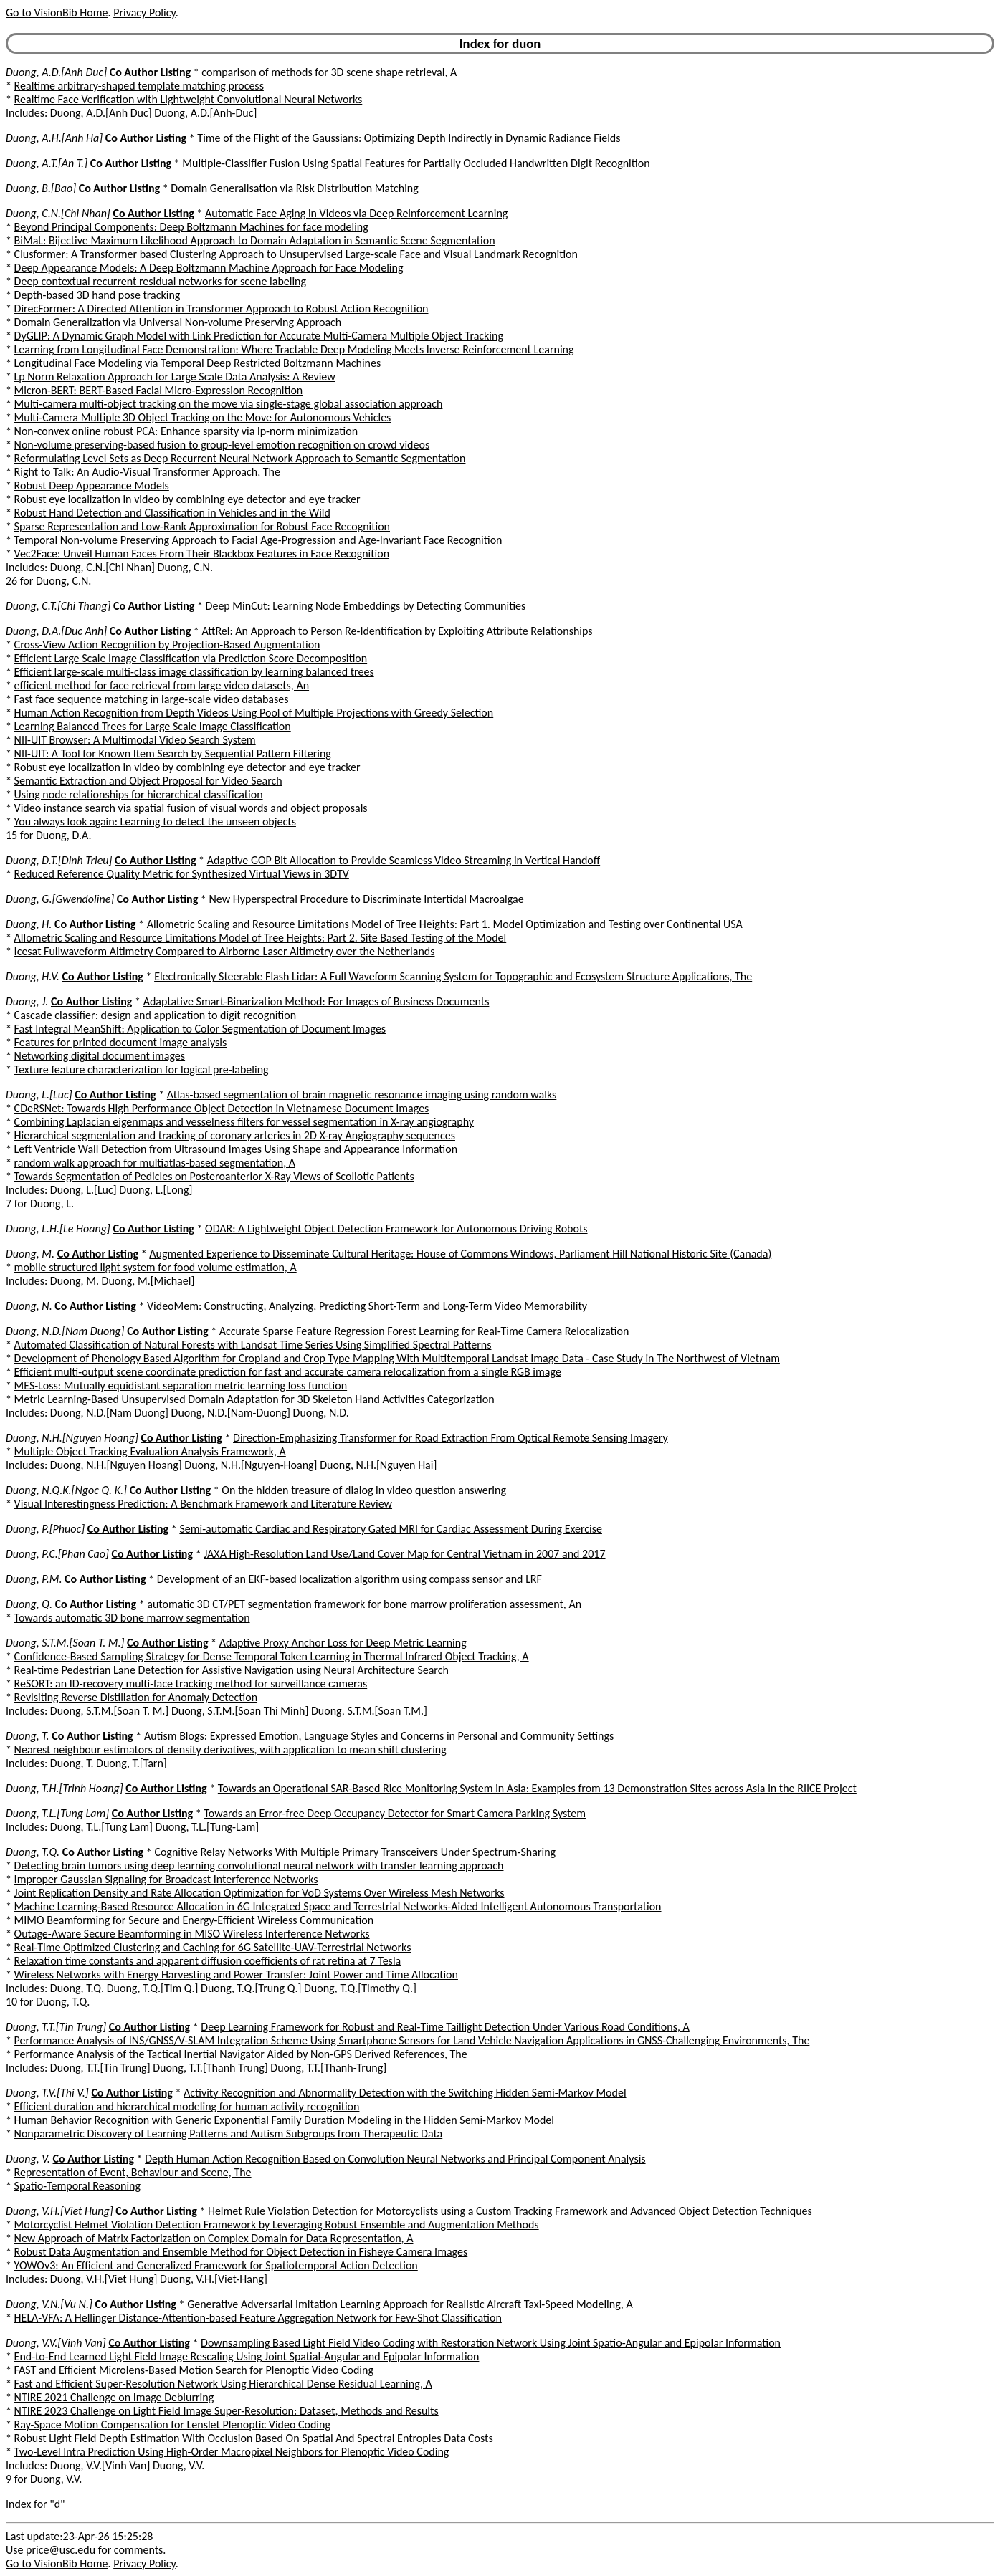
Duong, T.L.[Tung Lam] (57, 1813)
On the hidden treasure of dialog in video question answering (364, 1490)
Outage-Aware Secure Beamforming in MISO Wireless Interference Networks (192, 1933)
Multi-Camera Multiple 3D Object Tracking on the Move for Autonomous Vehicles (202, 417)
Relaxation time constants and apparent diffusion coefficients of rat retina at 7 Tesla (207, 1961)
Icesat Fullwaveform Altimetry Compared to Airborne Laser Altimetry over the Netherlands (224, 951)
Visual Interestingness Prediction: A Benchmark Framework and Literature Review (203, 1503)
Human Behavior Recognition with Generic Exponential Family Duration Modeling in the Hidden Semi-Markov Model (284, 2120)
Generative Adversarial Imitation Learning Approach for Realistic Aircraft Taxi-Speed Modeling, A (410, 2304)
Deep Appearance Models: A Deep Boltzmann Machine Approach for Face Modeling (209, 267)
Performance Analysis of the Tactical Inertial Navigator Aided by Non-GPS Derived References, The (240, 2054)
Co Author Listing (150, 72)
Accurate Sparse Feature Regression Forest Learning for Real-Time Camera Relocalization (424, 1331)
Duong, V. (28, 2158)
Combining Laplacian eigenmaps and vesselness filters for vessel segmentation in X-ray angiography (244, 1122)
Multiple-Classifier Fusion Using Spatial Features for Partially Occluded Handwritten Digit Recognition (415, 163)
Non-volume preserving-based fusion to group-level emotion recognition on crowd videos (222, 444)
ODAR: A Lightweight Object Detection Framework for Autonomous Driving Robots (396, 1228)
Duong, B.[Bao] (41, 188)
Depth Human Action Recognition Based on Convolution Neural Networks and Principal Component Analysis (395, 2158)
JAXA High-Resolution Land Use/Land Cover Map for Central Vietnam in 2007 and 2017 (404, 1554)
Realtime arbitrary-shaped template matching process (139, 85)
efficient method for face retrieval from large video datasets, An (162, 685)
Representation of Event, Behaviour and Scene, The (133, 2172)
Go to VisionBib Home (57, 12)
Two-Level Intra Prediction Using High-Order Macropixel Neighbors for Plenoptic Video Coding (231, 2451)
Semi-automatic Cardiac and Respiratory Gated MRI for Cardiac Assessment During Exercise (390, 1529)
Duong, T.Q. (32, 1852)
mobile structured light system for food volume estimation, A (155, 1267)
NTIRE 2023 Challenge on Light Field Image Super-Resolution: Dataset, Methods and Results (226, 2411)
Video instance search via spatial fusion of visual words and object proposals (191, 808)
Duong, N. (29, 1306)
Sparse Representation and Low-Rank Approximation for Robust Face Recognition (202, 526)
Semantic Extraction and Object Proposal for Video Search (148, 780)
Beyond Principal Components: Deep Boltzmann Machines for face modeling (191, 227)
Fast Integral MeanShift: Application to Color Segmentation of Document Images (200, 1028)
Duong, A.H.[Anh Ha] (54, 138)
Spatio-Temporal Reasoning (77, 2186)
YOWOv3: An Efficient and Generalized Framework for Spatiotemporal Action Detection (216, 2265)
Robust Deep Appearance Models (91, 485)
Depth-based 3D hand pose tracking (97, 295)
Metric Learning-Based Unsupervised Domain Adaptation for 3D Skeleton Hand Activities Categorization (254, 1399)
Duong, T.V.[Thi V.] (47, 2092)
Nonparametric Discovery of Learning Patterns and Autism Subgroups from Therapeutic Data (228, 2133)
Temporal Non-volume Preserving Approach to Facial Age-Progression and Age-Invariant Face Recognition (258, 540)
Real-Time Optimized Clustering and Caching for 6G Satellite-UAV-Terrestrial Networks (212, 1947)
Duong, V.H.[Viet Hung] (59, 2211)
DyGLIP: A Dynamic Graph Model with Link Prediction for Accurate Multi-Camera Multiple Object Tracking (258, 336)
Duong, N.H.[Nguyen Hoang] (72, 1438)
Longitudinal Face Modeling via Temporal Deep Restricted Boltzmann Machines (197, 363)
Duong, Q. (29, 1604)
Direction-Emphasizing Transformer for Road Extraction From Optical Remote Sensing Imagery (450, 1438)
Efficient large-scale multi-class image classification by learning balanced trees (194, 672)
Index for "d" (35, 2504)
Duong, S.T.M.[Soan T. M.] (65, 1642)
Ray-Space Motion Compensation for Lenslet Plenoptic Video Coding (172, 2424)
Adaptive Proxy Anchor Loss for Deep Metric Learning (343, 1642)
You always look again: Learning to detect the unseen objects (155, 821)
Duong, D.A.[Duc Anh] (56, 631)
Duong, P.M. (34, 1579)
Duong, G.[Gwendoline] (60, 899)
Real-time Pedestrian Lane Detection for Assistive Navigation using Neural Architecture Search (231, 1670)
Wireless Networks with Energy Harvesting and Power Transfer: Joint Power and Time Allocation (236, 1974)
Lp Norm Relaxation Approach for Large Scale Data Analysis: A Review (174, 376)
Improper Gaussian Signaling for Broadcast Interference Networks (166, 1879)
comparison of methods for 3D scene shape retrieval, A (329, 72)
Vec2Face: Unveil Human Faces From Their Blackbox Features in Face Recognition (201, 553)
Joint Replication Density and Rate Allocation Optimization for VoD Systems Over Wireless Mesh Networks (259, 1893)
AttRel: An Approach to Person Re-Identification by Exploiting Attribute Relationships (396, 631)
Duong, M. (30, 1253)
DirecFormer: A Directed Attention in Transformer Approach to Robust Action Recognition (221, 308)
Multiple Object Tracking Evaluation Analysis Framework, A (150, 1451)
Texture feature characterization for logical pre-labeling (141, 1069)
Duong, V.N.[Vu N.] (49, 2304)
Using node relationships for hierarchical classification (138, 794)
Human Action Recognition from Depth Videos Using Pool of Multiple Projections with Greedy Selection (254, 712)
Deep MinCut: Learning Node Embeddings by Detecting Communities (366, 606)
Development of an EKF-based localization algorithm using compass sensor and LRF (349, 1579)
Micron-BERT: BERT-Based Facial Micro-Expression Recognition (158, 390)
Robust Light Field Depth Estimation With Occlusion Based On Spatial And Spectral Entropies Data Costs (253, 2438)
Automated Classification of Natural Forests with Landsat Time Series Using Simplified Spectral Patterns (253, 1344)
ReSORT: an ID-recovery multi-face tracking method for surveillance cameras (191, 1683)
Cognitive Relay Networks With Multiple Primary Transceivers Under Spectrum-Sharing (355, 1852)
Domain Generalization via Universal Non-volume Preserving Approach (178, 322)
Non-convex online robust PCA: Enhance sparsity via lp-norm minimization (186, 431)
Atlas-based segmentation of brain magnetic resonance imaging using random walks (361, 1094)
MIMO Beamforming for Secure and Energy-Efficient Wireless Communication (194, 1920)
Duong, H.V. (32, 976)
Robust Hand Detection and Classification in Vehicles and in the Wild (172, 512)
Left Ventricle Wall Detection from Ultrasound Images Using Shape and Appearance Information (236, 1149)
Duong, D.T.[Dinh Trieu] (59, 860)
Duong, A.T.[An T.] (46, 163)
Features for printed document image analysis (120, 1042)
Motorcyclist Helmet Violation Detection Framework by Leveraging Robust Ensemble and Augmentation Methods (276, 2224)
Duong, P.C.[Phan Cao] (57, 1554)
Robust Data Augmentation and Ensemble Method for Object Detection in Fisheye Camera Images (241, 2252)
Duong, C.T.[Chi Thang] (58, 606)
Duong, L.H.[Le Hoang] (58, 1228)
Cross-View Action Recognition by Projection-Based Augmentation (167, 644)
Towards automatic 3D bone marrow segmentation (132, 1617)
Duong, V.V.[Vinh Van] (56, 2343)
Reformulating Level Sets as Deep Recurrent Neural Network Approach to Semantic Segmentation (240, 458)
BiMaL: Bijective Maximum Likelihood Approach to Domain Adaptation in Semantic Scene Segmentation (254, 240)
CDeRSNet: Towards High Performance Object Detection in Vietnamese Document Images (221, 1108)
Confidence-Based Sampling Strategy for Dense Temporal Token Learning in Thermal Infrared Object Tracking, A (271, 1656)
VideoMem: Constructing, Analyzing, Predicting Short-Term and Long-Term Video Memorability (367, 1306)
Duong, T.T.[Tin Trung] (56, 2027)
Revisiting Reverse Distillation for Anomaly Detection (135, 1697)
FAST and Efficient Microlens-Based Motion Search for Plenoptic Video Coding (193, 2370)
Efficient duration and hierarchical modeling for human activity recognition (187, 2106)
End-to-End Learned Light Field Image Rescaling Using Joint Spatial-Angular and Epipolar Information (247, 2356)
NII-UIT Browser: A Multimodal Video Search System (135, 740)
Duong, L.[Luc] (39, 1094)
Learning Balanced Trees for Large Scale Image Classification (152, 726)
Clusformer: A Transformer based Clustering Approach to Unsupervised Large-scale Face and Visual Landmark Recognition (296, 254)
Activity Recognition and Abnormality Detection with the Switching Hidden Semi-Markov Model (405, 2092)
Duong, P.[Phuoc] (45, 1529)
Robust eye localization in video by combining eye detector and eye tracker (187, 499)
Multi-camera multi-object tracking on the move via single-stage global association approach (228, 404)
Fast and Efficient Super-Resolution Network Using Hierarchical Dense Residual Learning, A (223, 2383)
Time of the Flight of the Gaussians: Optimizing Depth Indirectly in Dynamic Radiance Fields (408, 138)
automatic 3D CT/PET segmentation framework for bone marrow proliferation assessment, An (364, 1604)
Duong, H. (29, 924)
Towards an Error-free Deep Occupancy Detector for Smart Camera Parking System (395, 1813)
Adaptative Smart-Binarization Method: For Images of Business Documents (316, 1001)
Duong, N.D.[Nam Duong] (65, 1331)
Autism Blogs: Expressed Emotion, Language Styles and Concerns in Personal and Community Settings (379, 1736)
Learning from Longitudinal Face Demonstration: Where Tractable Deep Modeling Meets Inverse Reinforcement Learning (294, 349)
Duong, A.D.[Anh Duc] (56, 72)
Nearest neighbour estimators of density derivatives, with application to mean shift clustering (230, 1749)
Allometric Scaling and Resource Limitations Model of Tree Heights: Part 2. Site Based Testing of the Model (260, 937)
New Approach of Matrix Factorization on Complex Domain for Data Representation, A (214, 2238)
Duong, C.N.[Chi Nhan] (58, 213)
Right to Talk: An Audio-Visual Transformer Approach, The (147, 472)
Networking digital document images (100, 1056)
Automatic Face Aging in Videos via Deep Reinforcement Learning (356, 213)
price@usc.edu (60, 2550)
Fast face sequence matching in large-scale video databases (151, 699)
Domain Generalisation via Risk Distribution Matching (294, 188)
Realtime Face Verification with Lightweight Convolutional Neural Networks (188, 99)
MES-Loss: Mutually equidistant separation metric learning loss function (181, 1385)
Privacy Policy (144, 12)
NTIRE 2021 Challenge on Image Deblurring (114, 2397)
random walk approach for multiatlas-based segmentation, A (154, 1162)
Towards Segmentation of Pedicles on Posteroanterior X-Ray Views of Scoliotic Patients (214, 1176)
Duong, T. (27, 1736)
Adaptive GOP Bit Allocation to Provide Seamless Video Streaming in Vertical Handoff (403, 860)
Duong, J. (27, 1001)
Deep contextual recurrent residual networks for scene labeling (160, 281)
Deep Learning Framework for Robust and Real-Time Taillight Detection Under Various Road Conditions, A (445, 2027)
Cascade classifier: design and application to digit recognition (155, 1015)
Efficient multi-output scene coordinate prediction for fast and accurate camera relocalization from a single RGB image (287, 1372)
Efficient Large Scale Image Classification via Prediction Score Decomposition (191, 658)
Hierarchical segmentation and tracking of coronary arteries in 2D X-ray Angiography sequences (234, 1135)
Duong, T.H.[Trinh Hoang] (64, 1788)
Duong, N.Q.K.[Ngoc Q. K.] (66, 1490)
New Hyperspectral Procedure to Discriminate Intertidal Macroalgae (366, 899)
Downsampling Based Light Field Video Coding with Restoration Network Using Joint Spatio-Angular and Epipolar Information (491, 2343)
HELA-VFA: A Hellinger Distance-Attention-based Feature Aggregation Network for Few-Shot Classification (258, 2317)
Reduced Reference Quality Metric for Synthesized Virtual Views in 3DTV (181, 874)
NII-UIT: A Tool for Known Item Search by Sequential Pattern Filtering (172, 753)
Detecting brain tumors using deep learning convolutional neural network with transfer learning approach (259, 1865)
